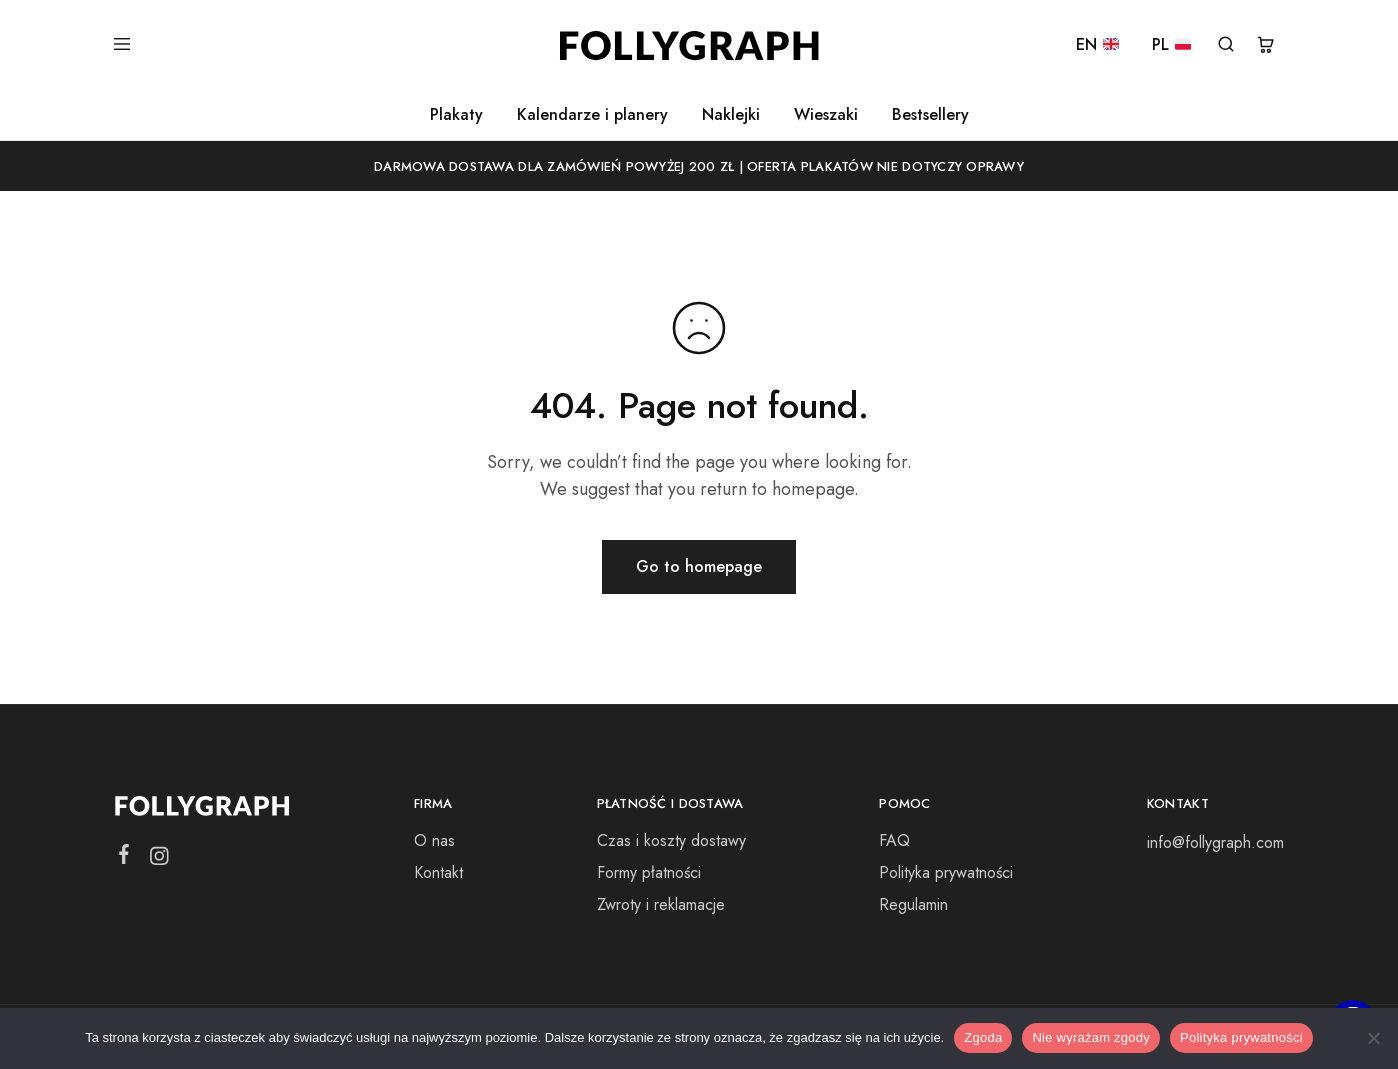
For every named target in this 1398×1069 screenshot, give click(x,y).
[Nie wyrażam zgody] (1373, 1038)
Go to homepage (699, 566)
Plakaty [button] (456, 115)
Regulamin (913, 904)
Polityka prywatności (946, 872)
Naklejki (731, 115)
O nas (434, 840)
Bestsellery (930, 115)
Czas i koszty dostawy (671, 840)
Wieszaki (826, 115)
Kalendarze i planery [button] (592, 115)
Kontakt (438, 872)
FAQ (894, 840)
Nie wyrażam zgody (1091, 1037)
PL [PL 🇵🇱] (1171, 45)
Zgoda (983, 1037)
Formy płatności (649, 872)
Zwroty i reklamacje (661, 904)
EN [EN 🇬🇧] (1097, 45)
